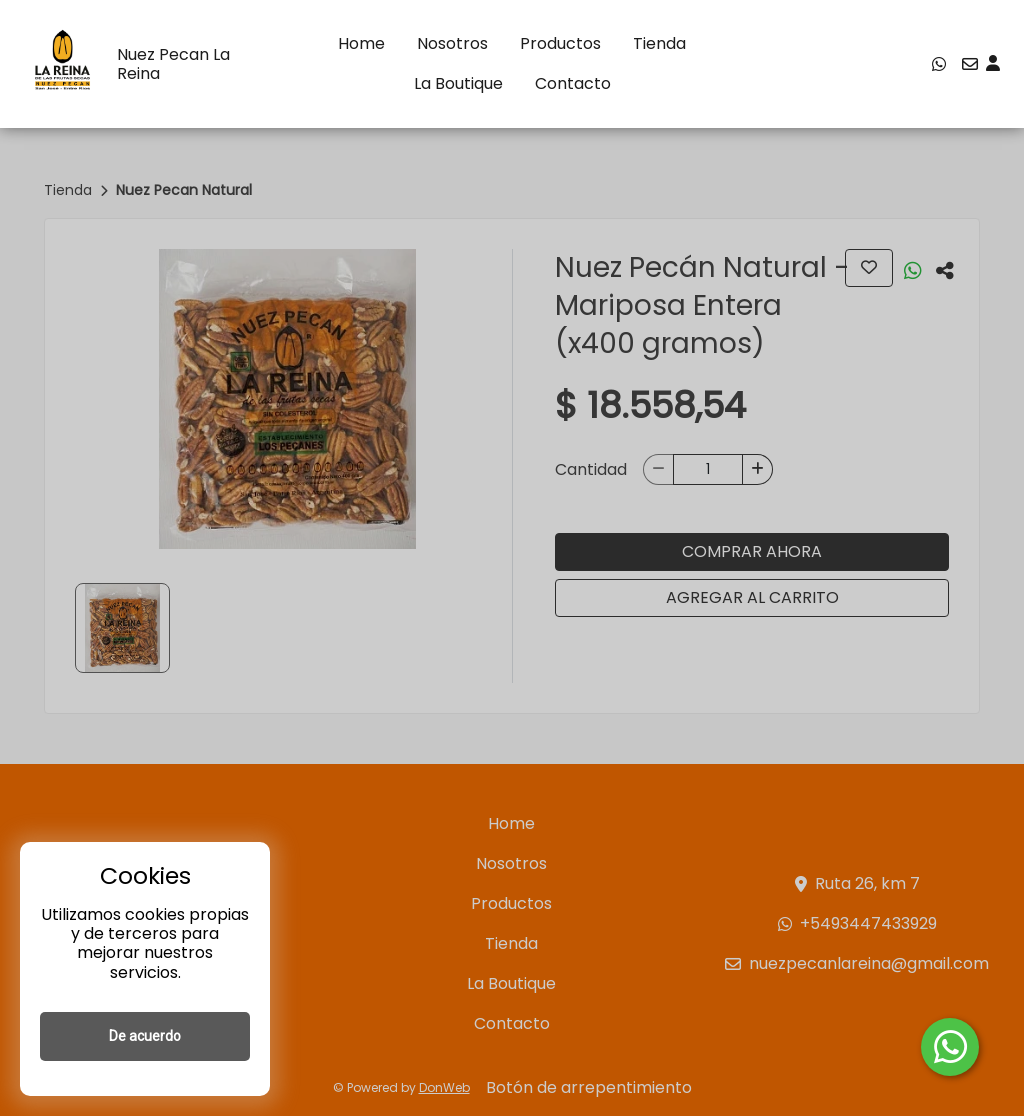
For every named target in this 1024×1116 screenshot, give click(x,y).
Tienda (659, 43)
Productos (560, 43)
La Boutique (458, 83)
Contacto (573, 83)
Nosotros (452, 43)
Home (361, 43)
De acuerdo (145, 1036)
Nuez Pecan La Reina (173, 64)
